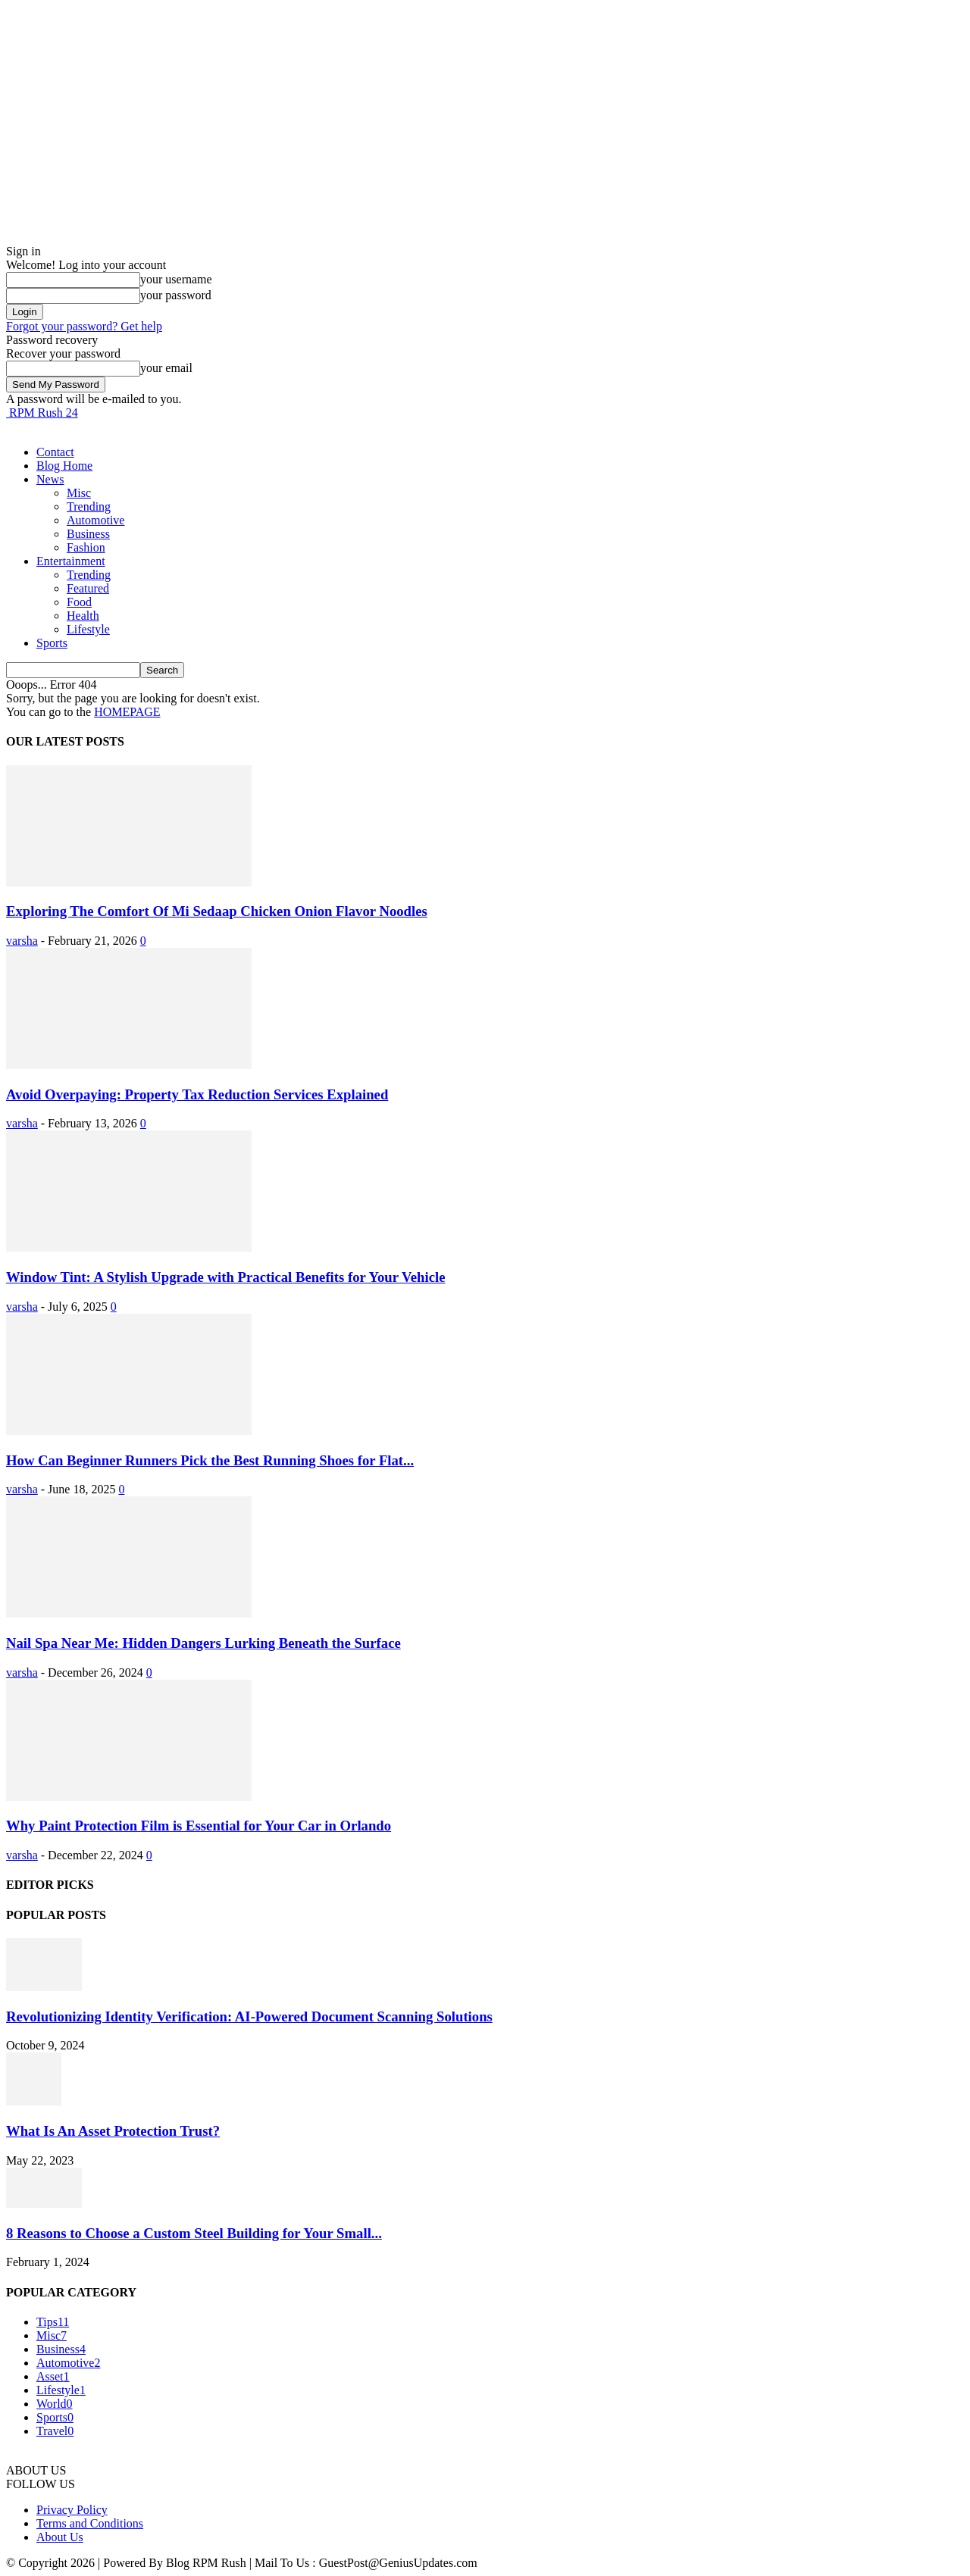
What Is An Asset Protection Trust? (113, 2131)
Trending (89, 506)
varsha (22, 940)
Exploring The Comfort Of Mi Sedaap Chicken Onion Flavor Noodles (216, 911)
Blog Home (64, 465)
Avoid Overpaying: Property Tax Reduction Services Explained (197, 1094)
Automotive (95, 520)
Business (88, 533)
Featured (88, 588)
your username (176, 279)
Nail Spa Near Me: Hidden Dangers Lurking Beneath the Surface (203, 1643)
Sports (51, 642)
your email (166, 367)
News (50, 479)
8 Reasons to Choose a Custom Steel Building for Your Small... (194, 2233)
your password (175, 295)
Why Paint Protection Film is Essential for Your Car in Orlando (198, 1826)
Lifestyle (88, 629)
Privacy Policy (72, 2509)
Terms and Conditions (89, 2523)
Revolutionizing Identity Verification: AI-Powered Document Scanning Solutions (249, 2016)
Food (79, 602)
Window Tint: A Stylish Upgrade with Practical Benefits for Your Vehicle (226, 1277)
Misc (79, 492)
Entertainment (70, 561)
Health (83, 615)
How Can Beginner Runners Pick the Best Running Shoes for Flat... (210, 1460)
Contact (55, 451)
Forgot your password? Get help (84, 326)
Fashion (86, 547)
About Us (59, 2537)
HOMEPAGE (127, 711)
